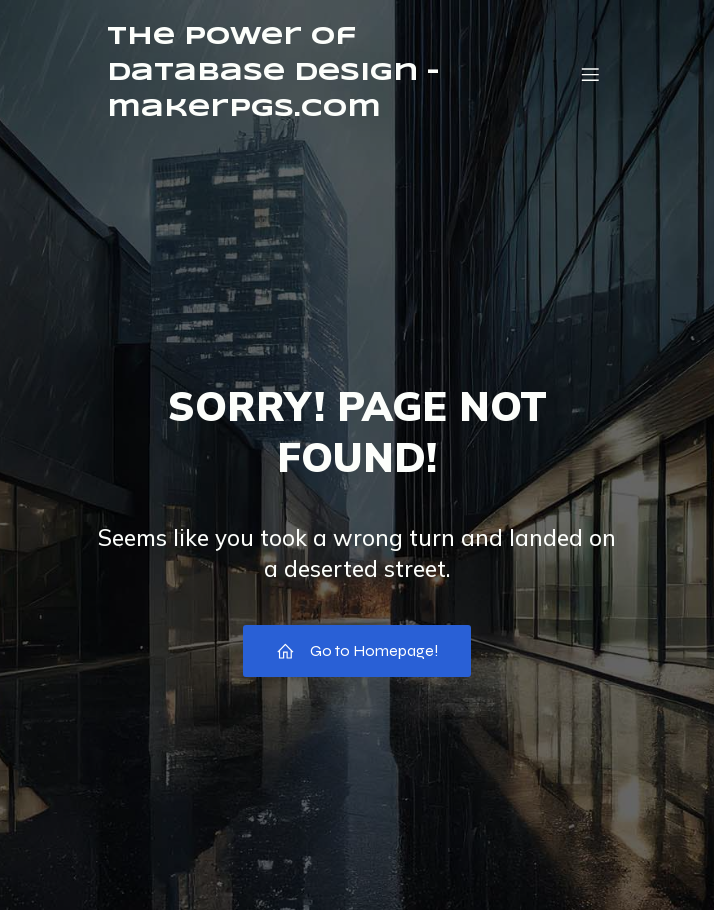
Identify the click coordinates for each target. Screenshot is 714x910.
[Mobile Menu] (590, 74)
